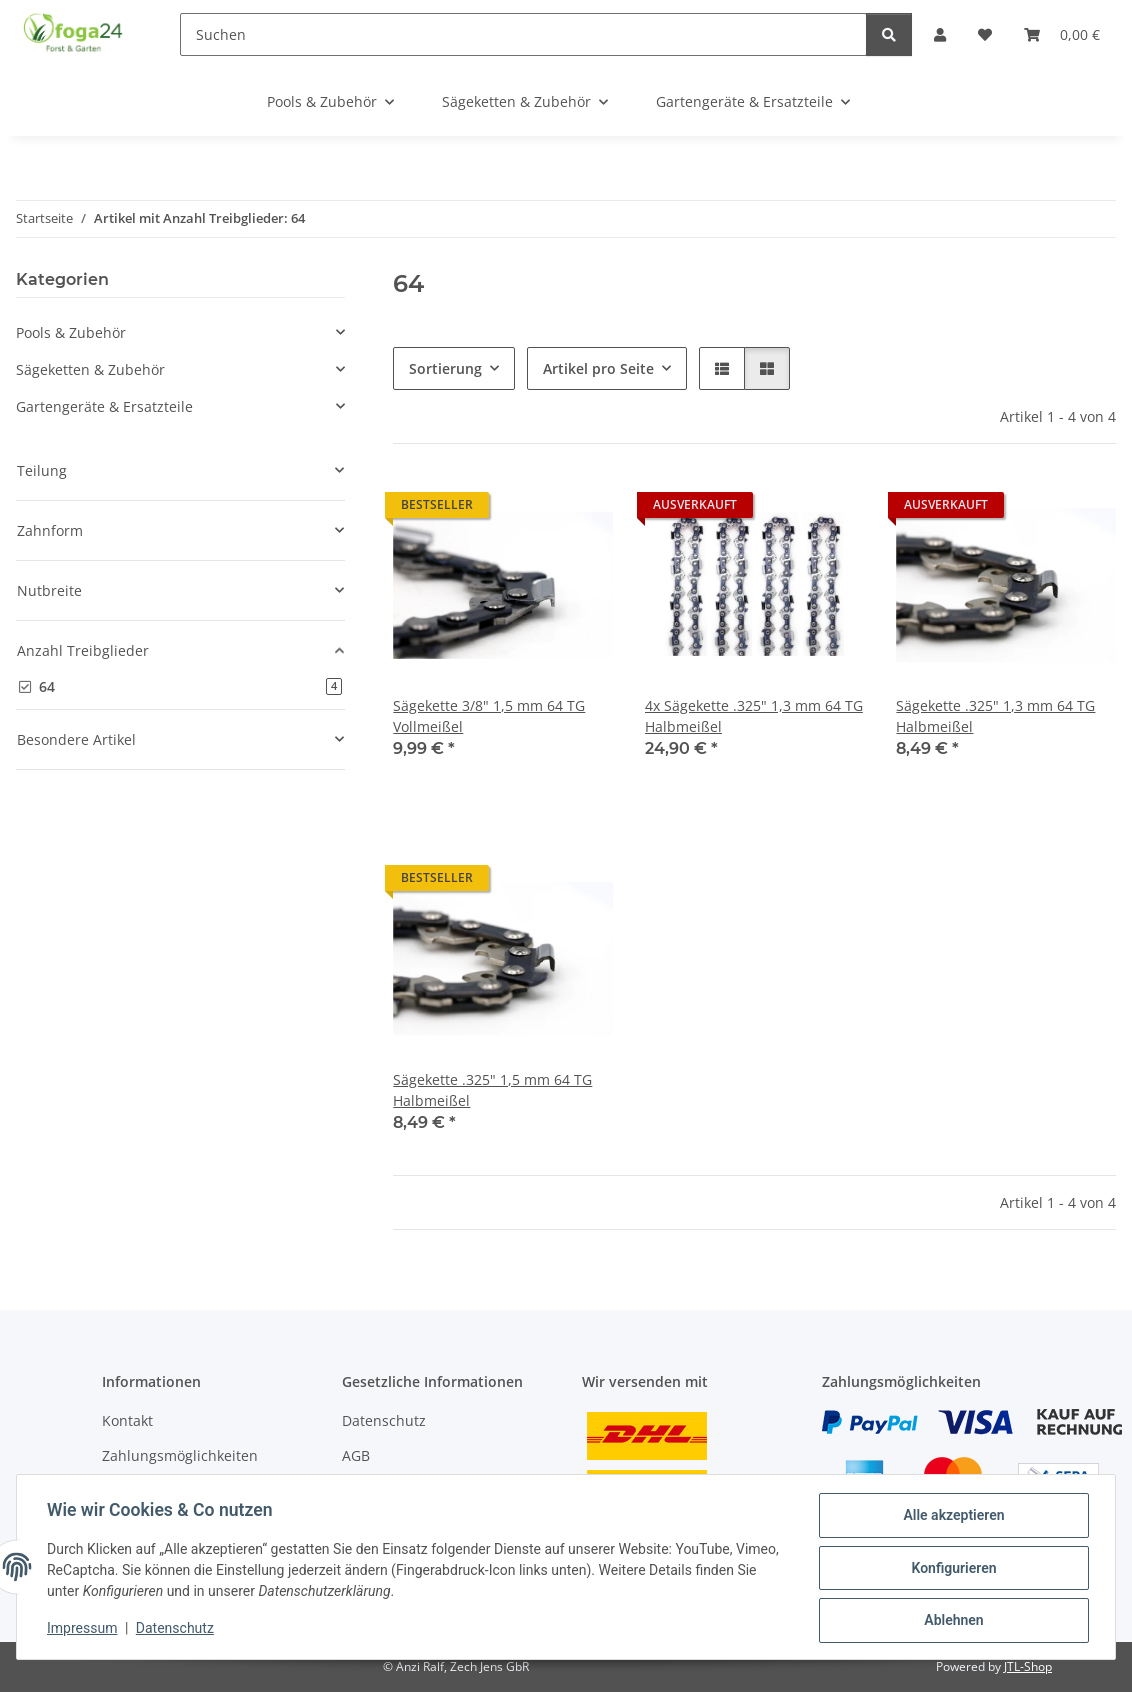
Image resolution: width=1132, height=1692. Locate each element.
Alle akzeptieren (951, 1517)
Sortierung (445, 368)
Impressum (84, 1630)
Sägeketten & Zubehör (90, 369)
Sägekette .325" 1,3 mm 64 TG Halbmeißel (995, 716)
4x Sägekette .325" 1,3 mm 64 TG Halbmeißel (754, 716)
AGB (356, 1455)
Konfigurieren (951, 1569)
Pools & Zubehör (71, 332)
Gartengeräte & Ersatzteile (104, 406)
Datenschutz (177, 1630)
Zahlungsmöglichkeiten (180, 1455)
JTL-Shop (1028, 1666)
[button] (722, 368)
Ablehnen (951, 1621)
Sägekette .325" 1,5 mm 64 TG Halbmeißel (492, 1090)
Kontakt (127, 1420)
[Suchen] (523, 34)
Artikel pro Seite (598, 368)
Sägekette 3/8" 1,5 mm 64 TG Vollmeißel (489, 716)
